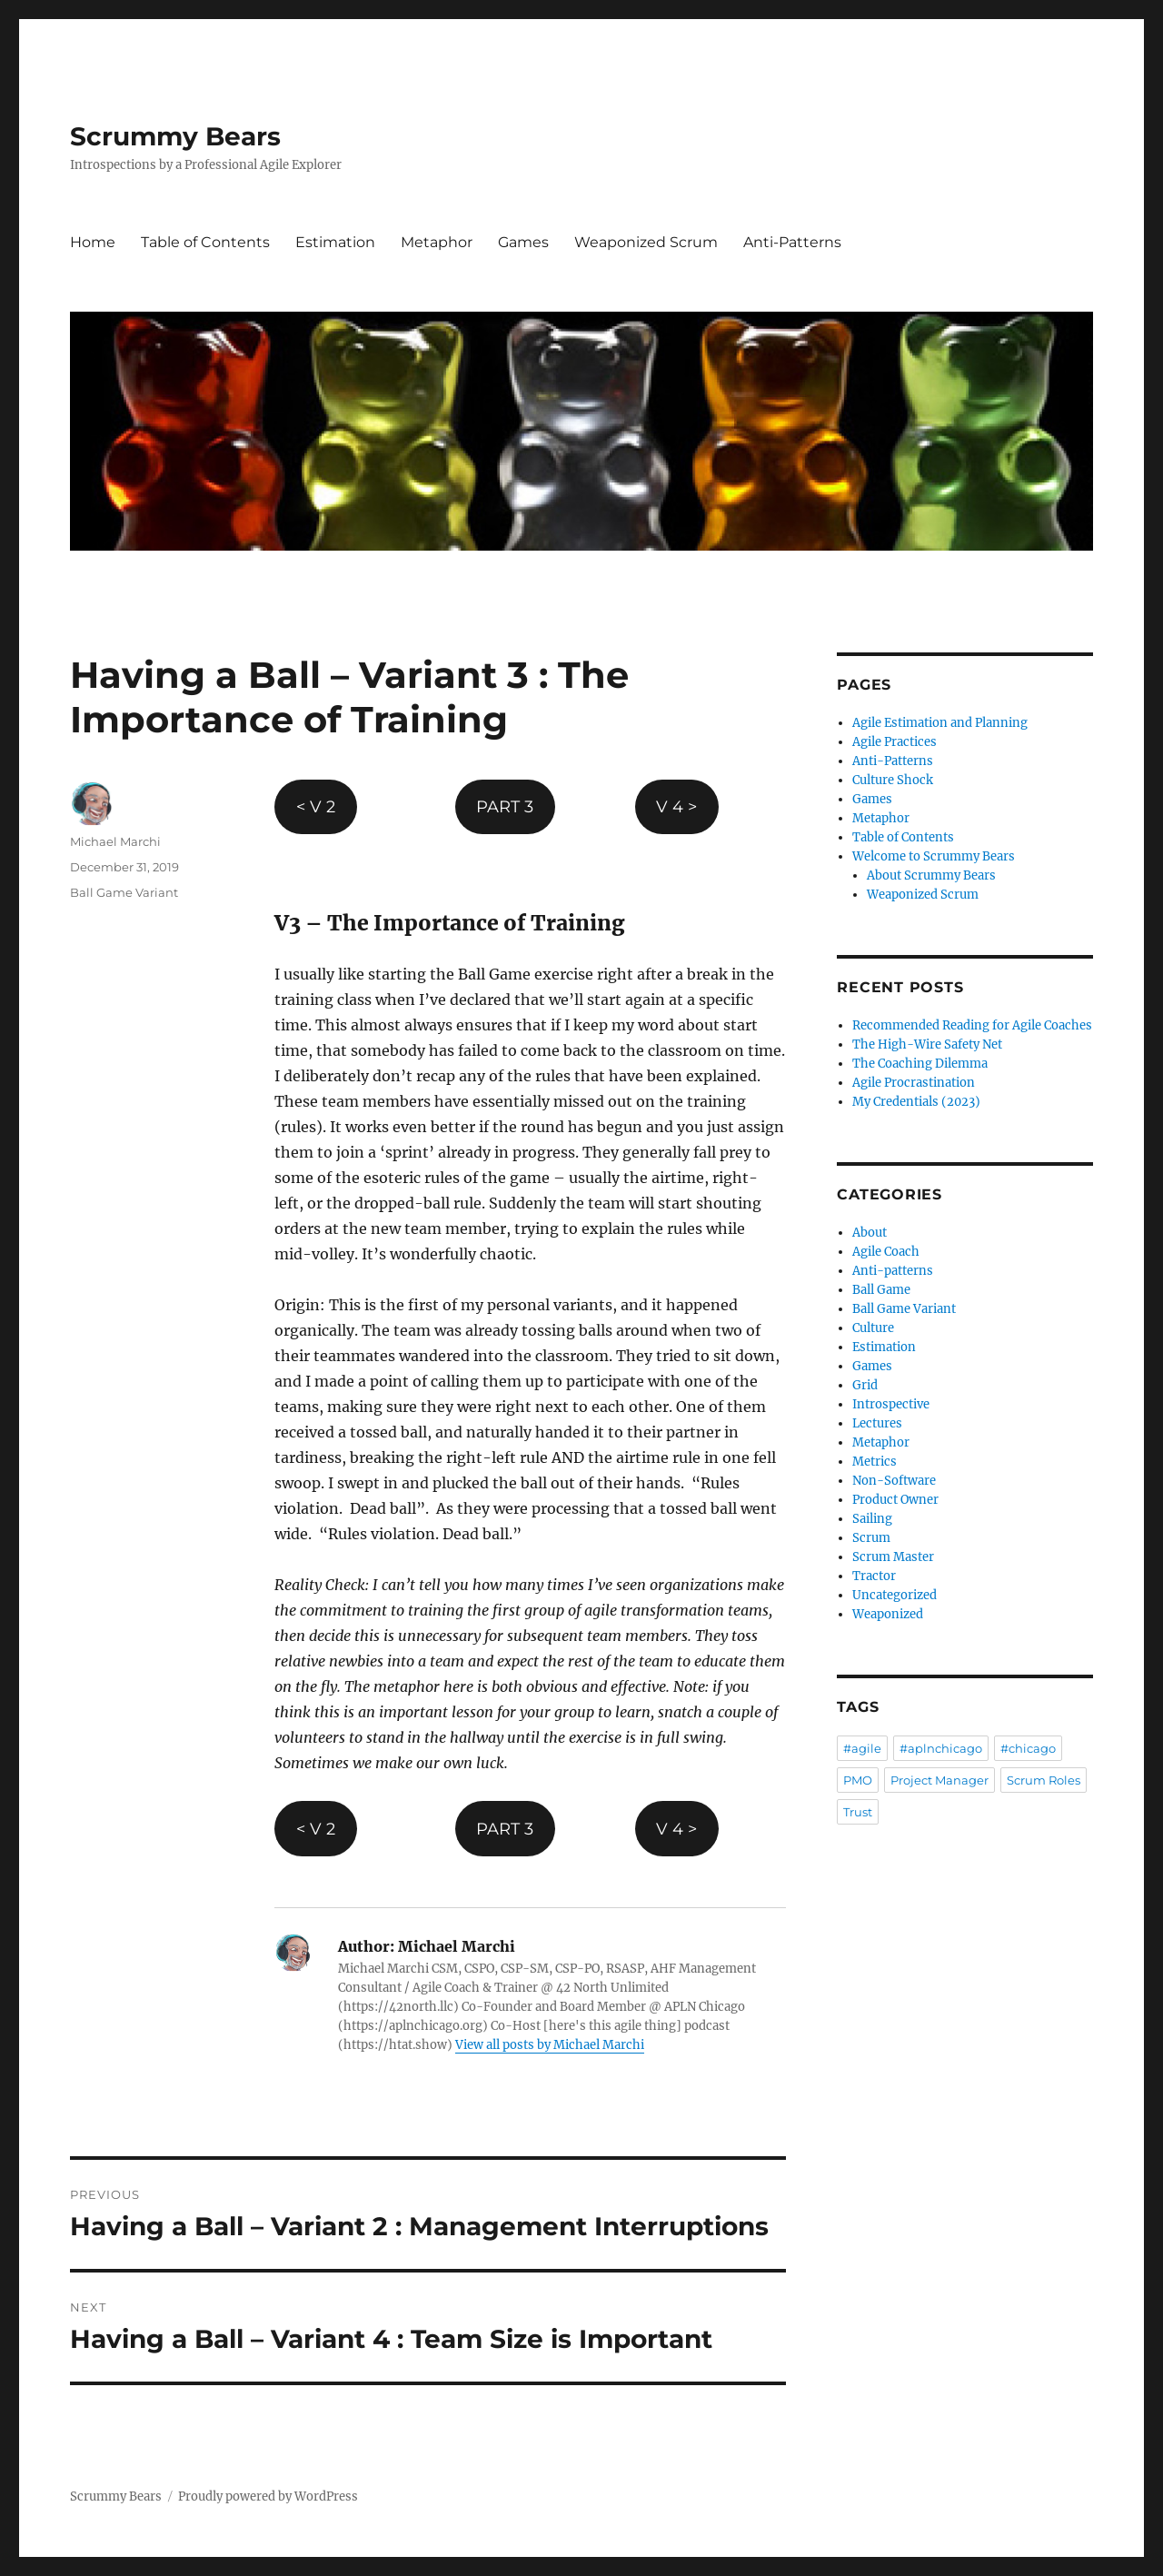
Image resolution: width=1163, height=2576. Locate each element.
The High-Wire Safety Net (927, 1044)
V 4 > (676, 807)
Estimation (335, 242)
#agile (862, 1748)
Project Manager (939, 1780)
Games (523, 242)
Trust (857, 1812)
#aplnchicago (941, 1748)
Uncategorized (894, 1595)
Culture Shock (892, 780)
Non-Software (894, 1480)
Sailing (872, 1519)
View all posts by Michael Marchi (549, 2045)
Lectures (877, 1423)
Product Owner (895, 1499)
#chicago (1028, 1748)
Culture (873, 1328)
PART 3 (504, 807)
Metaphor (436, 242)
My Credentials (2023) (916, 1101)
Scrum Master (893, 1557)
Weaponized (887, 1614)
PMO (857, 1780)
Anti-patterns (892, 1270)
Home (92, 242)
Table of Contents (205, 242)
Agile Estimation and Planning (940, 723)
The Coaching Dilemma (920, 1063)
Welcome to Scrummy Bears (933, 856)
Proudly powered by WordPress (268, 2496)
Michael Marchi (115, 841)
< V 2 (315, 807)
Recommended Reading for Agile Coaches (972, 1025)
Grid (865, 1385)
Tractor (874, 1576)
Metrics (874, 1461)
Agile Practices (894, 742)
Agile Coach (885, 1251)
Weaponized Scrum (646, 242)
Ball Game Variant (124, 892)
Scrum (871, 1538)
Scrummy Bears (175, 136)
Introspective (890, 1404)
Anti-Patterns (792, 242)
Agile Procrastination (913, 1082)
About (869, 1232)
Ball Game (881, 1290)
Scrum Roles (1043, 1780)
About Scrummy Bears (931, 875)
